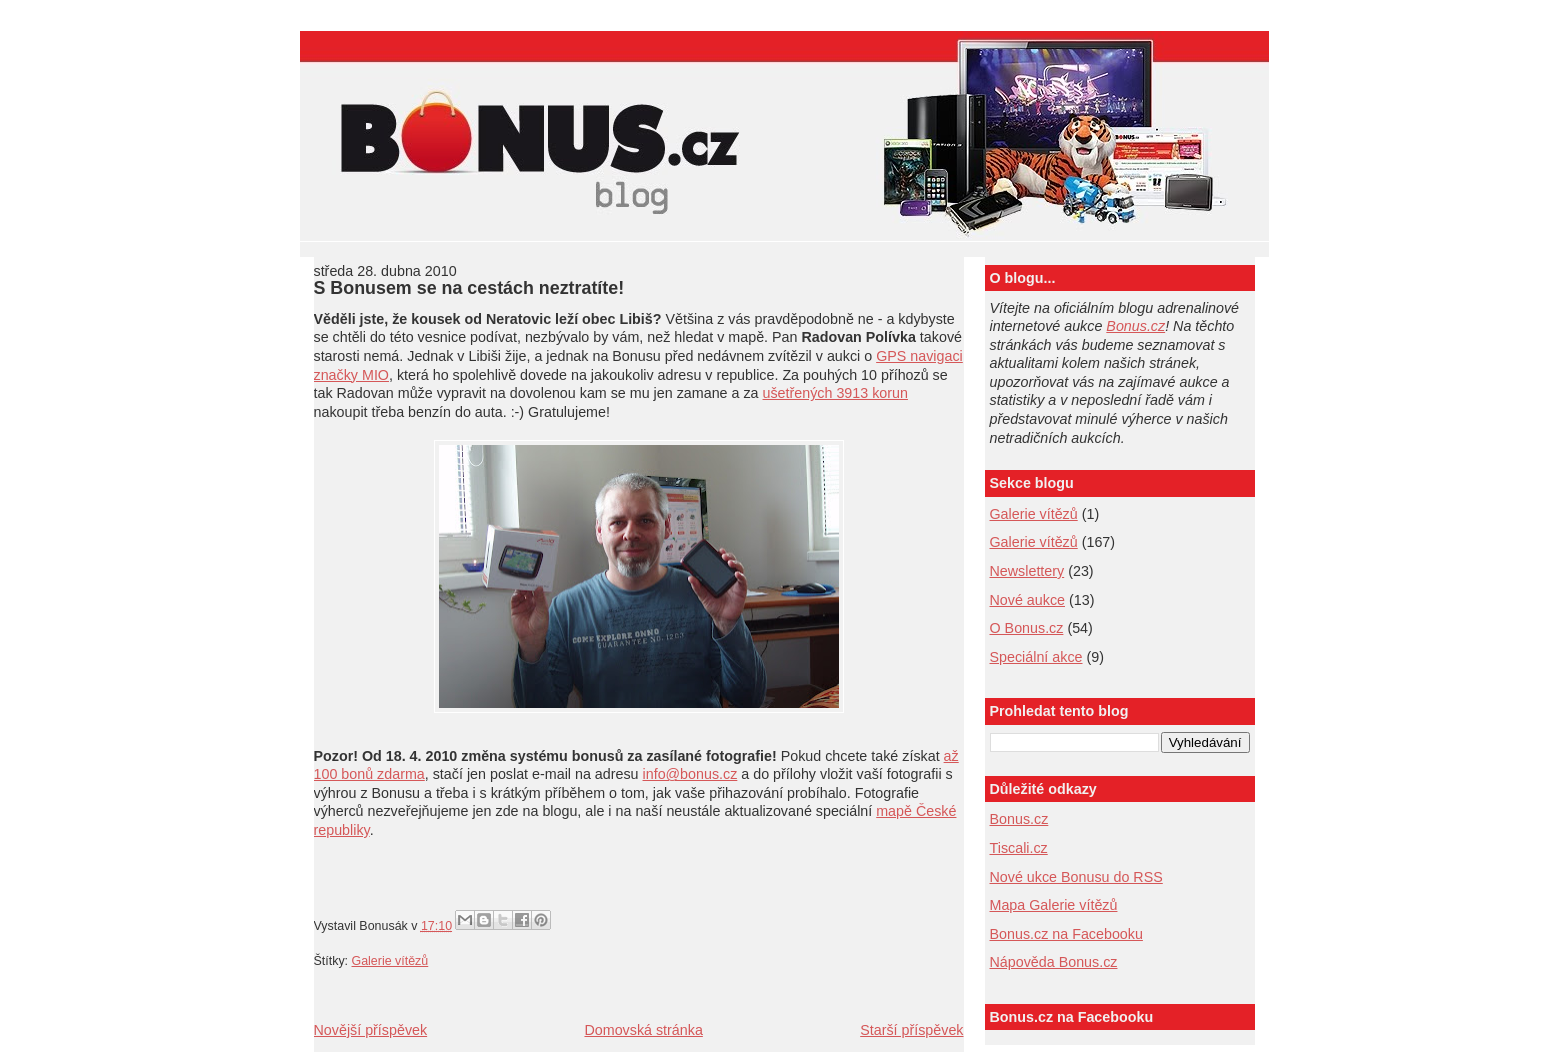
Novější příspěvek (371, 1030)
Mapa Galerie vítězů (1054, 905)
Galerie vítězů (1034, 514)
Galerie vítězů (390, 961)
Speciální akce (1036, 657)
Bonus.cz (1135, 326)
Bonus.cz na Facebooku (1066, 934)
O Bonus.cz (1027, 628)
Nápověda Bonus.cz (1054, 962)
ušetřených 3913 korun (835, 393)
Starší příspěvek (911, 1030)
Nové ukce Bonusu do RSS (1076, 877)
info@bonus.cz (690, 774)
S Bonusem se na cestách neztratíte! (469, 288)
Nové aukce (1028, 600)
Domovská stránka (643, 1030)
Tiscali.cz (1019, 848)
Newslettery (1027, 571)
